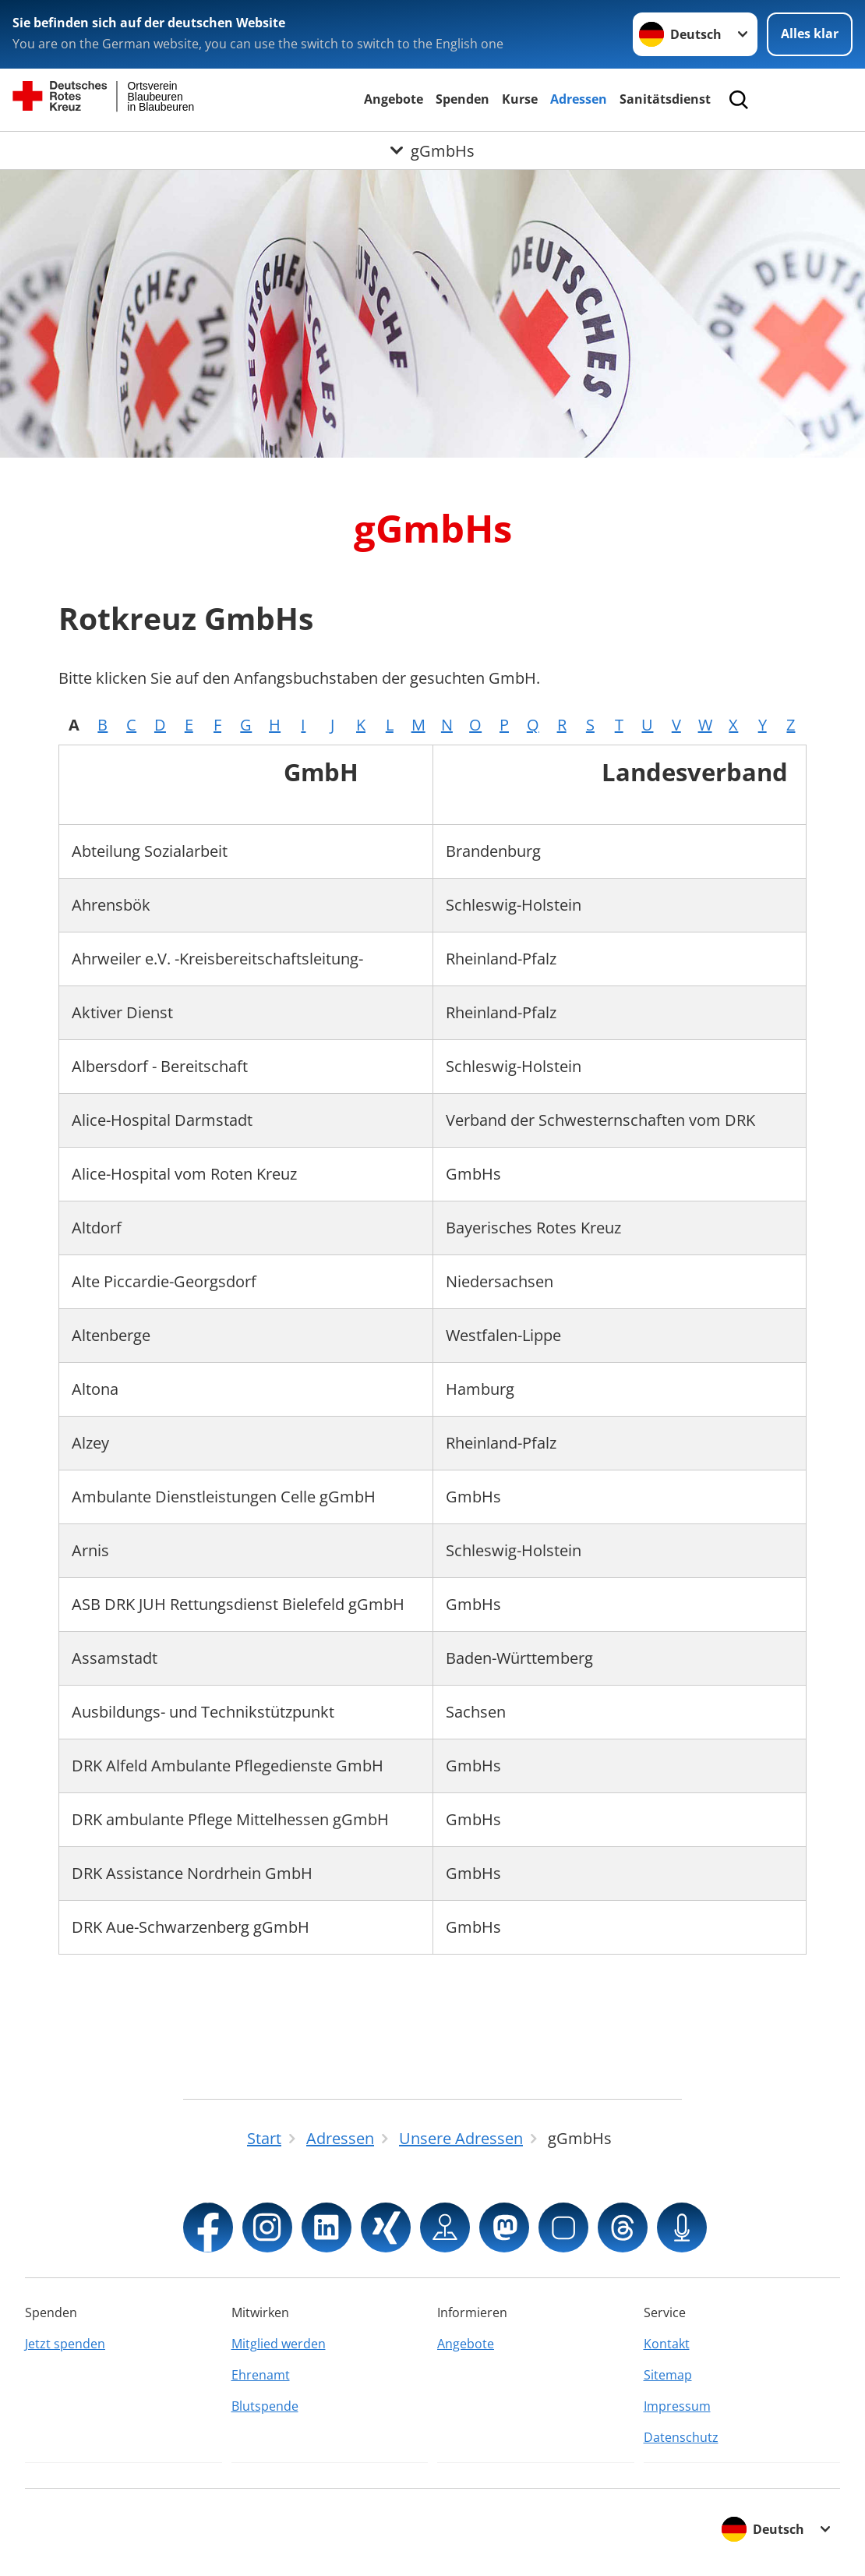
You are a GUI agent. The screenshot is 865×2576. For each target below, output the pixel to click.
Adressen (578, 99)
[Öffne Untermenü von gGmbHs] (432, 151)
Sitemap (668, 2374)
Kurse (520, 99)
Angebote (393, 99)
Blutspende (264, 2406)
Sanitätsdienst (665, 99)
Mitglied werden (278, 2343)
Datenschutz (681, 2437)
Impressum (677, 2406)
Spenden (462, 99)
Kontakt (667, 2343)
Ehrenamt (260, 2374)
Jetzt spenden (65, 2343)
